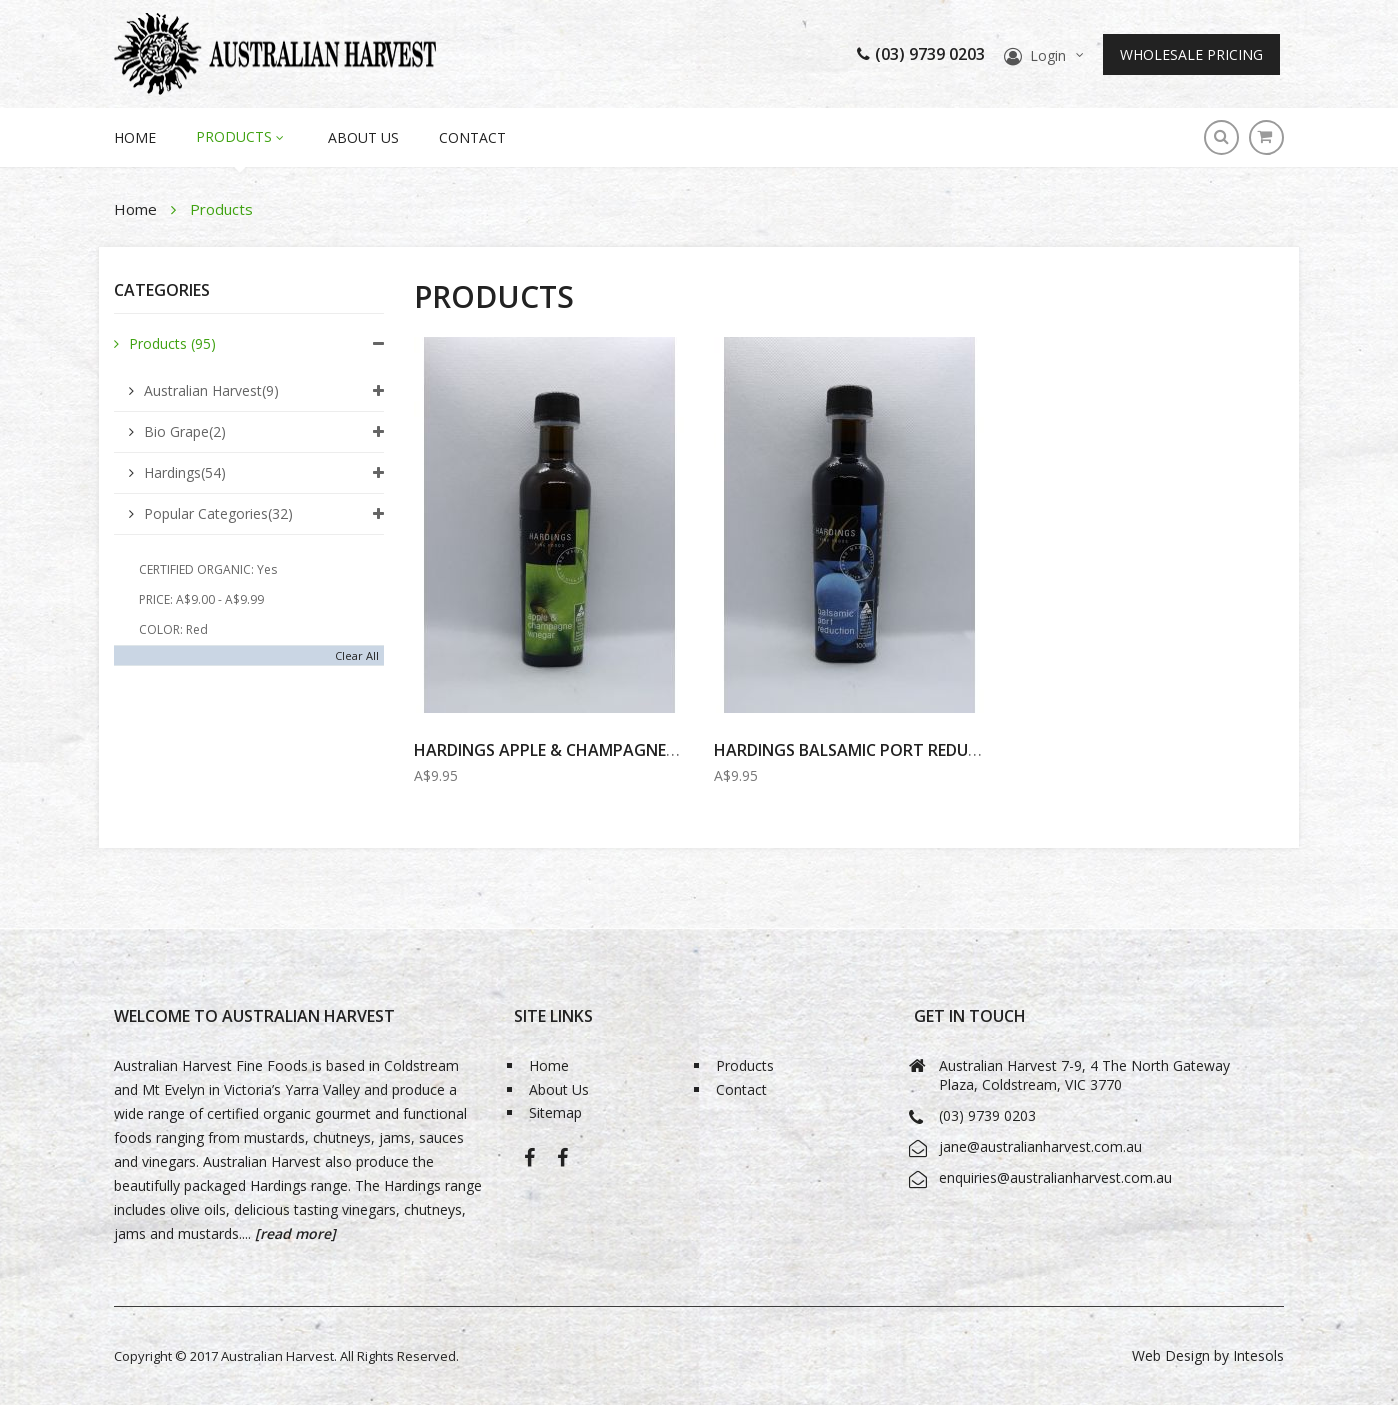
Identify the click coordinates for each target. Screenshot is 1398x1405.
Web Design (1171, 1355)
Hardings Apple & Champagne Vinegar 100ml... (608, 750)
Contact (472, 137)
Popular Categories (218, 513)
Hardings (185, 472)
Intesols (1258, 1355)
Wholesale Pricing (1191, 54)
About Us (363, 137)
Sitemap (555, 1113)
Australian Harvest (211, 390)
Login (1048, 55)
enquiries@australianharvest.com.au (1055, 1177)
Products (172, 343)
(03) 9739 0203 (921, 54)
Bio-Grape (562, 1164)
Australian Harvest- (529, 1164)
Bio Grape (185, 431)
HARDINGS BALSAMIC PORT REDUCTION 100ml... (898, 750)
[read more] (293, 1233)
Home (137, 209)
